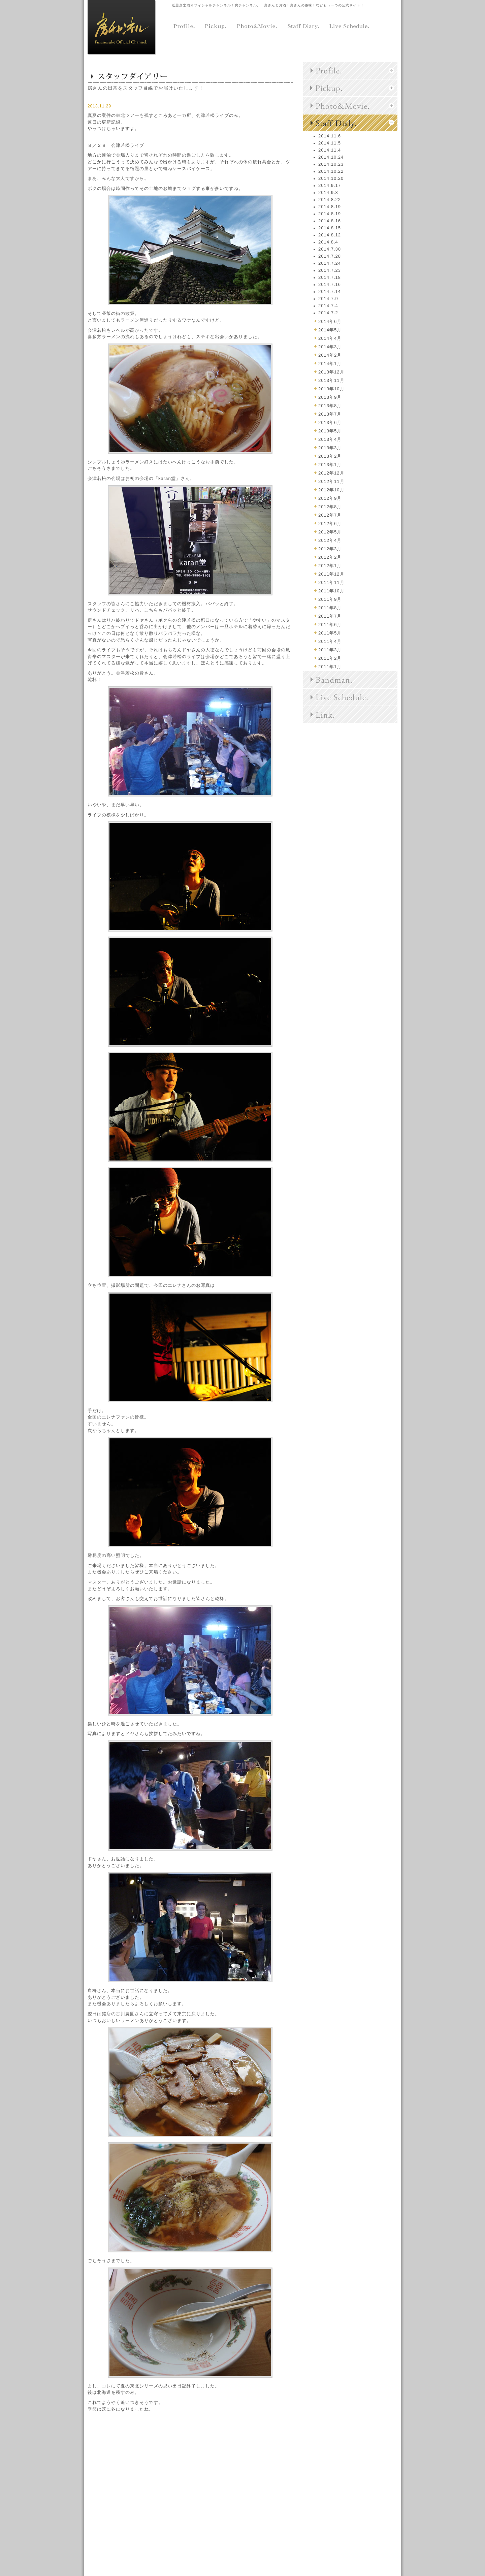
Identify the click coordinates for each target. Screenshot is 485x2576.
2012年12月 (331, 473)
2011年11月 (331, 582)
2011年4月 (330, 641)
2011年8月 (330, 607)
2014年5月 (330, 329)
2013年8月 (330, 405)
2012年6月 (330, 523)
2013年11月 (331, 380)
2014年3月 (330, 346)
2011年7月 (330, 616)
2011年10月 (331, 590)
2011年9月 (330, 599)
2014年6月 (330, 321)
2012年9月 (330, 498)
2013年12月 (331, 371)
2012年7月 (330, 515)
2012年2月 (330, 557)
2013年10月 (331, 388)
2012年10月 (331, 489)
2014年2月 (330, 355)
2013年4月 (330, 439)
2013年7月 (330, 414)
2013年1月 (330, 464)
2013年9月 (330, 397)
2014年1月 (330, 363)
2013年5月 (330, 430)
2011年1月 (330, 666)
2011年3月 (330, 649)
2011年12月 (331, 574)
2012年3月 (330, 548)
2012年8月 (330, 506)
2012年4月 (330, 540)
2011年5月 (330, 632)
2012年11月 (331, 481)
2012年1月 (330, 565)
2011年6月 (330, 624)
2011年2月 (330, 658)
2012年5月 (330, 531)
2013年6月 (330, 422)
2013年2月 (330, 456)
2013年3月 (330, 447)
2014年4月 (330, 338)
